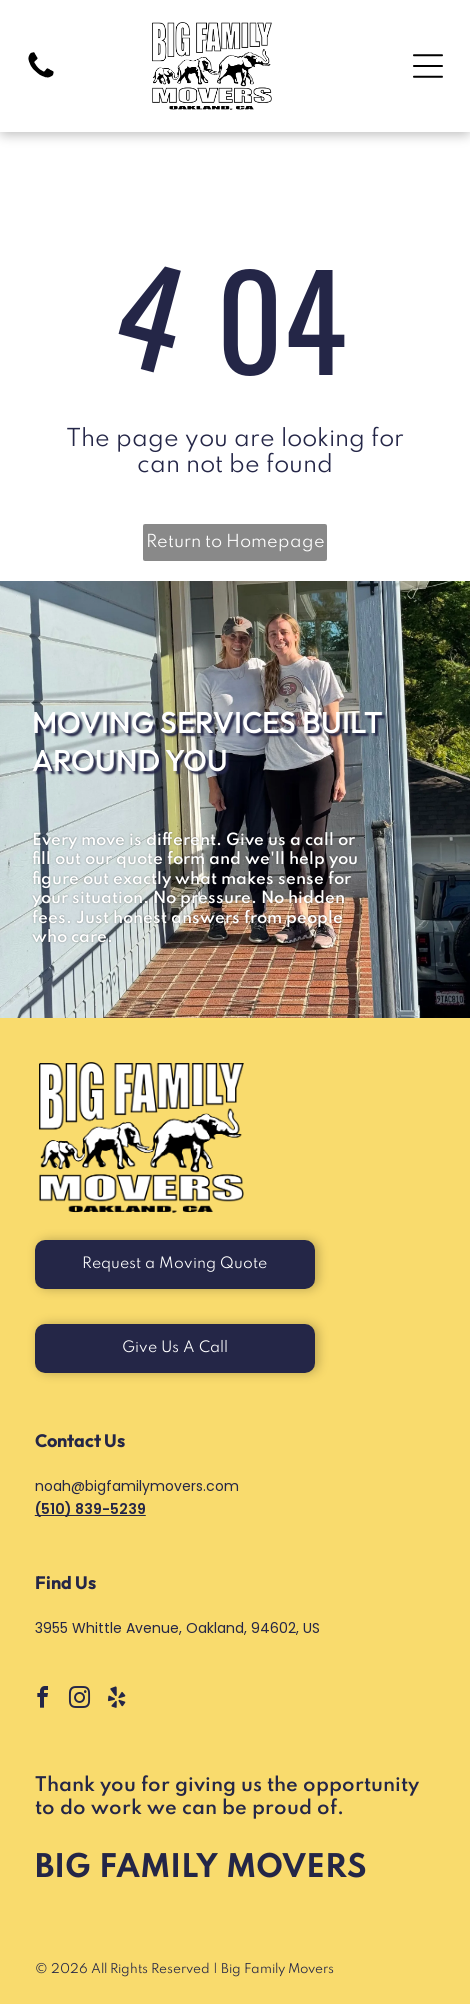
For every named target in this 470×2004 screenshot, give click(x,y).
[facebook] (43, 1700)
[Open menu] (428, 66)
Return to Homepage (235, 542)
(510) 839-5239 (90, 1509)
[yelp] (117, 1700)
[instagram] (80, 1700)
